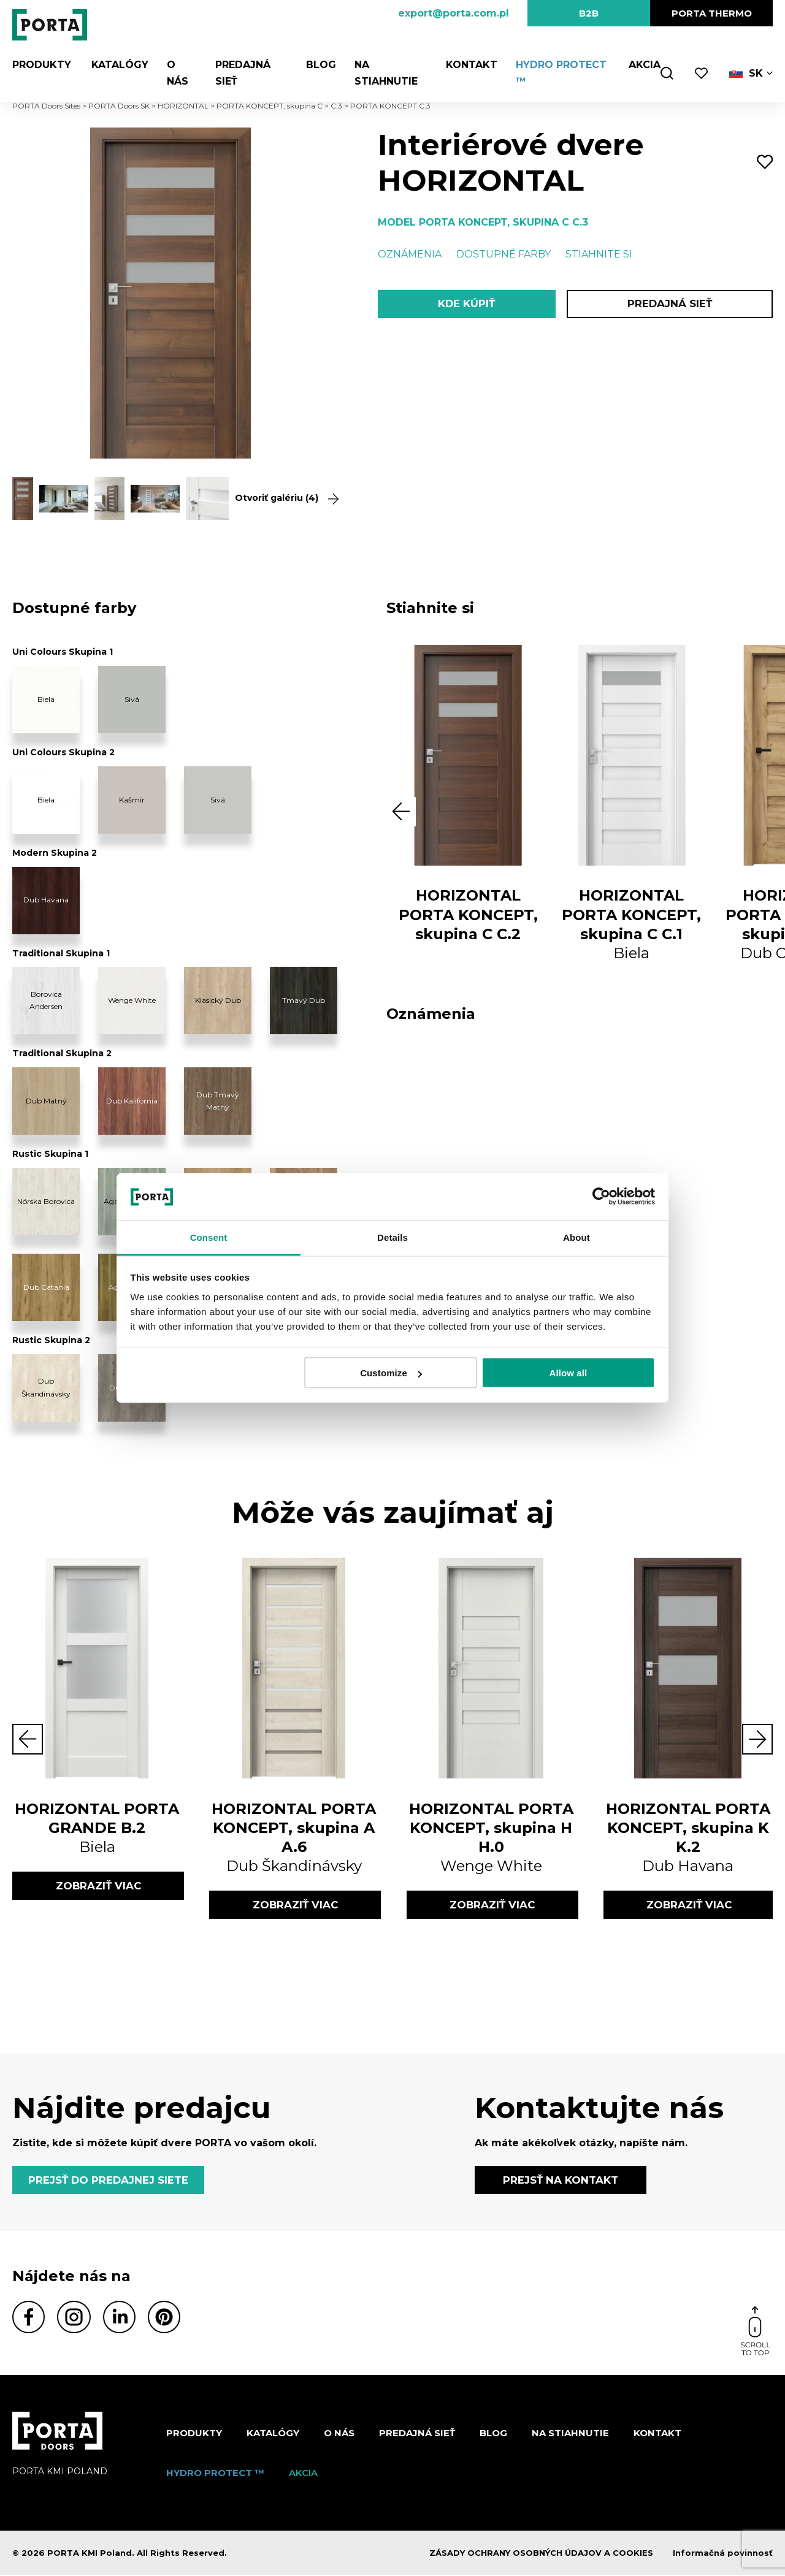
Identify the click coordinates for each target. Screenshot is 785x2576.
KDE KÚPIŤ (466, 304)
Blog (320, 64)
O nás (339, 2434)
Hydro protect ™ (215, 2474)
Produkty (41, 64)
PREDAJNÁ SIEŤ (670, 304)
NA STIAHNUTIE (570, 2434)
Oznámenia (410, 254)
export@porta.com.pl (453, 13)
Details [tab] (392, 1237)
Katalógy (118, 64)
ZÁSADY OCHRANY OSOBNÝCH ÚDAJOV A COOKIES (541, 2554)
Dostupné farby (503, 254)
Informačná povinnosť (723, 2554)
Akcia (644, 64)
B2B (589, 13)
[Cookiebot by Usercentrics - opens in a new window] (601, 1196)
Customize (391, 1373)
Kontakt (471, 64)
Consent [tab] (209, 1237)
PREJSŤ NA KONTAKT (561, 2180)
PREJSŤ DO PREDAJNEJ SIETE (110, 2180)
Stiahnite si (598, 254)
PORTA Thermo (712, 13)
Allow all (569, 1373)
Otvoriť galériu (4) (281, 498)
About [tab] (576, 1237)
